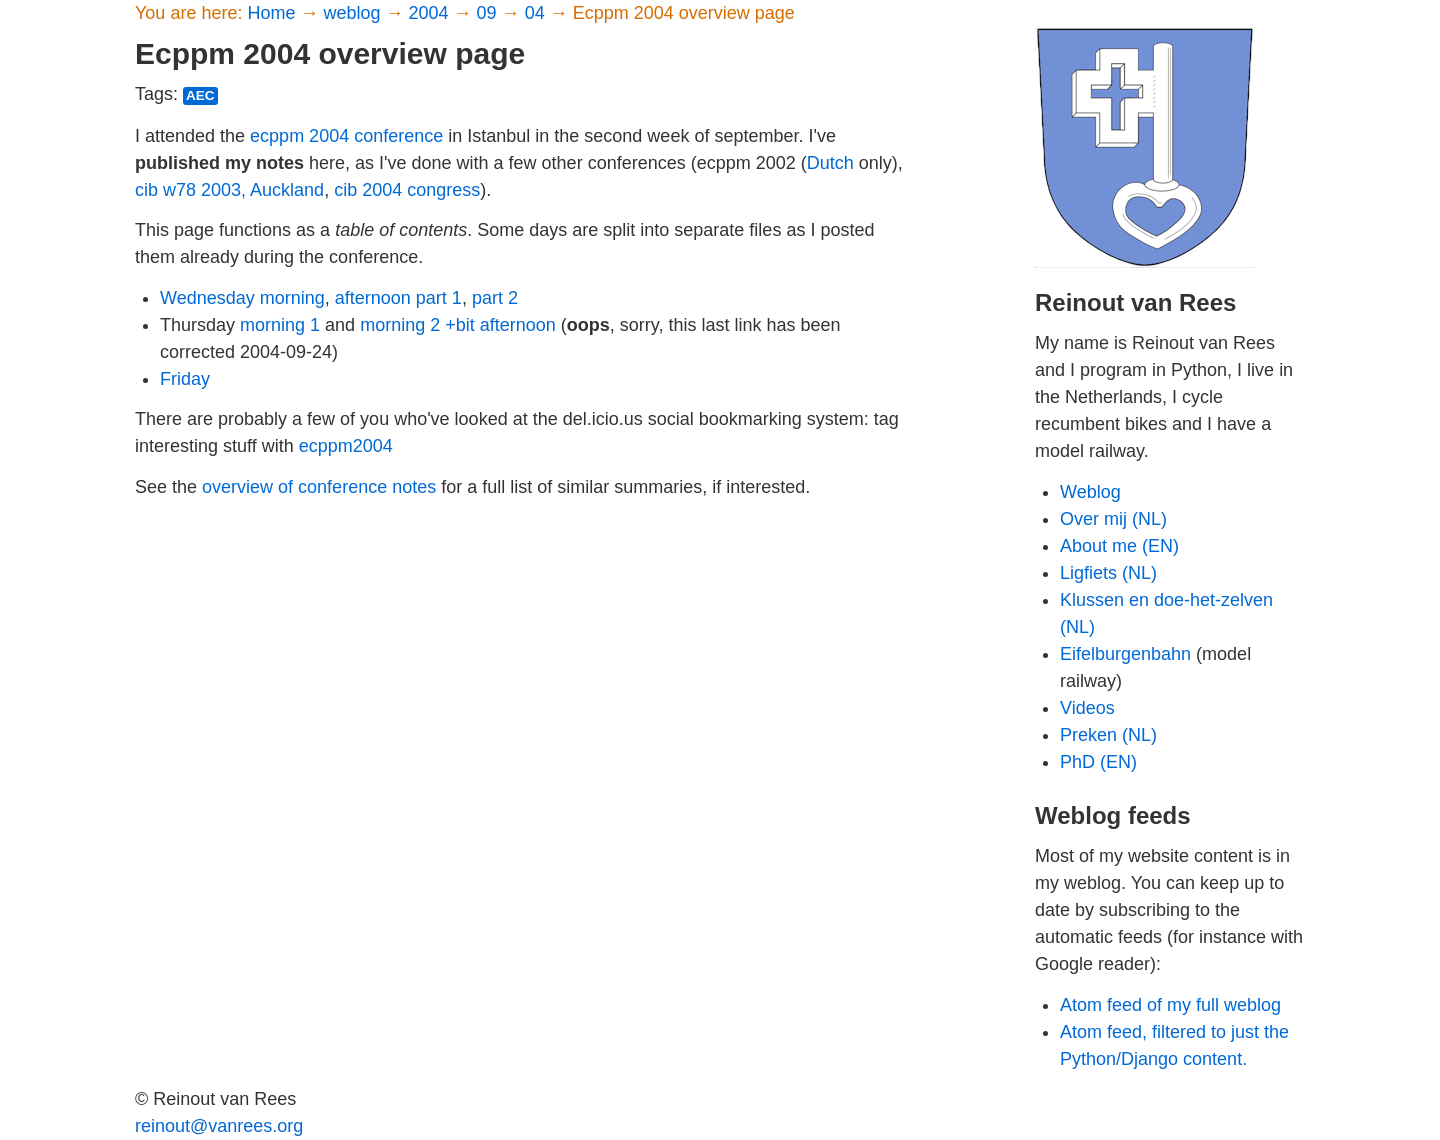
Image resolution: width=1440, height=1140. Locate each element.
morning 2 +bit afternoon (458, 325)
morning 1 (280, 325)
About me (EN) (1119, 546)
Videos (1087, 708)
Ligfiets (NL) (1108, 573)
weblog (354, 13)
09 (489, 13)
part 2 (495, 298)
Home (273, 13)
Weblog (1090, 492)
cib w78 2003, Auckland (229, 190)
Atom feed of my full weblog (1170, 1005)
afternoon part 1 (398, 298)
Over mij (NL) (1113, 519)
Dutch (830, 163)
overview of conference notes (319, 487)
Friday (185, 379)
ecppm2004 (346, 446)
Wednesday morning (242, 298)
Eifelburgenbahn (1125, 654)
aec (200, 95)
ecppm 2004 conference (346, 136)
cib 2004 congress (407, 190)
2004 (431, 13)
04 (537, 13)
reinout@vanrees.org (219, 1126)
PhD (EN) (1098, 762)
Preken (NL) (1108, 735)
